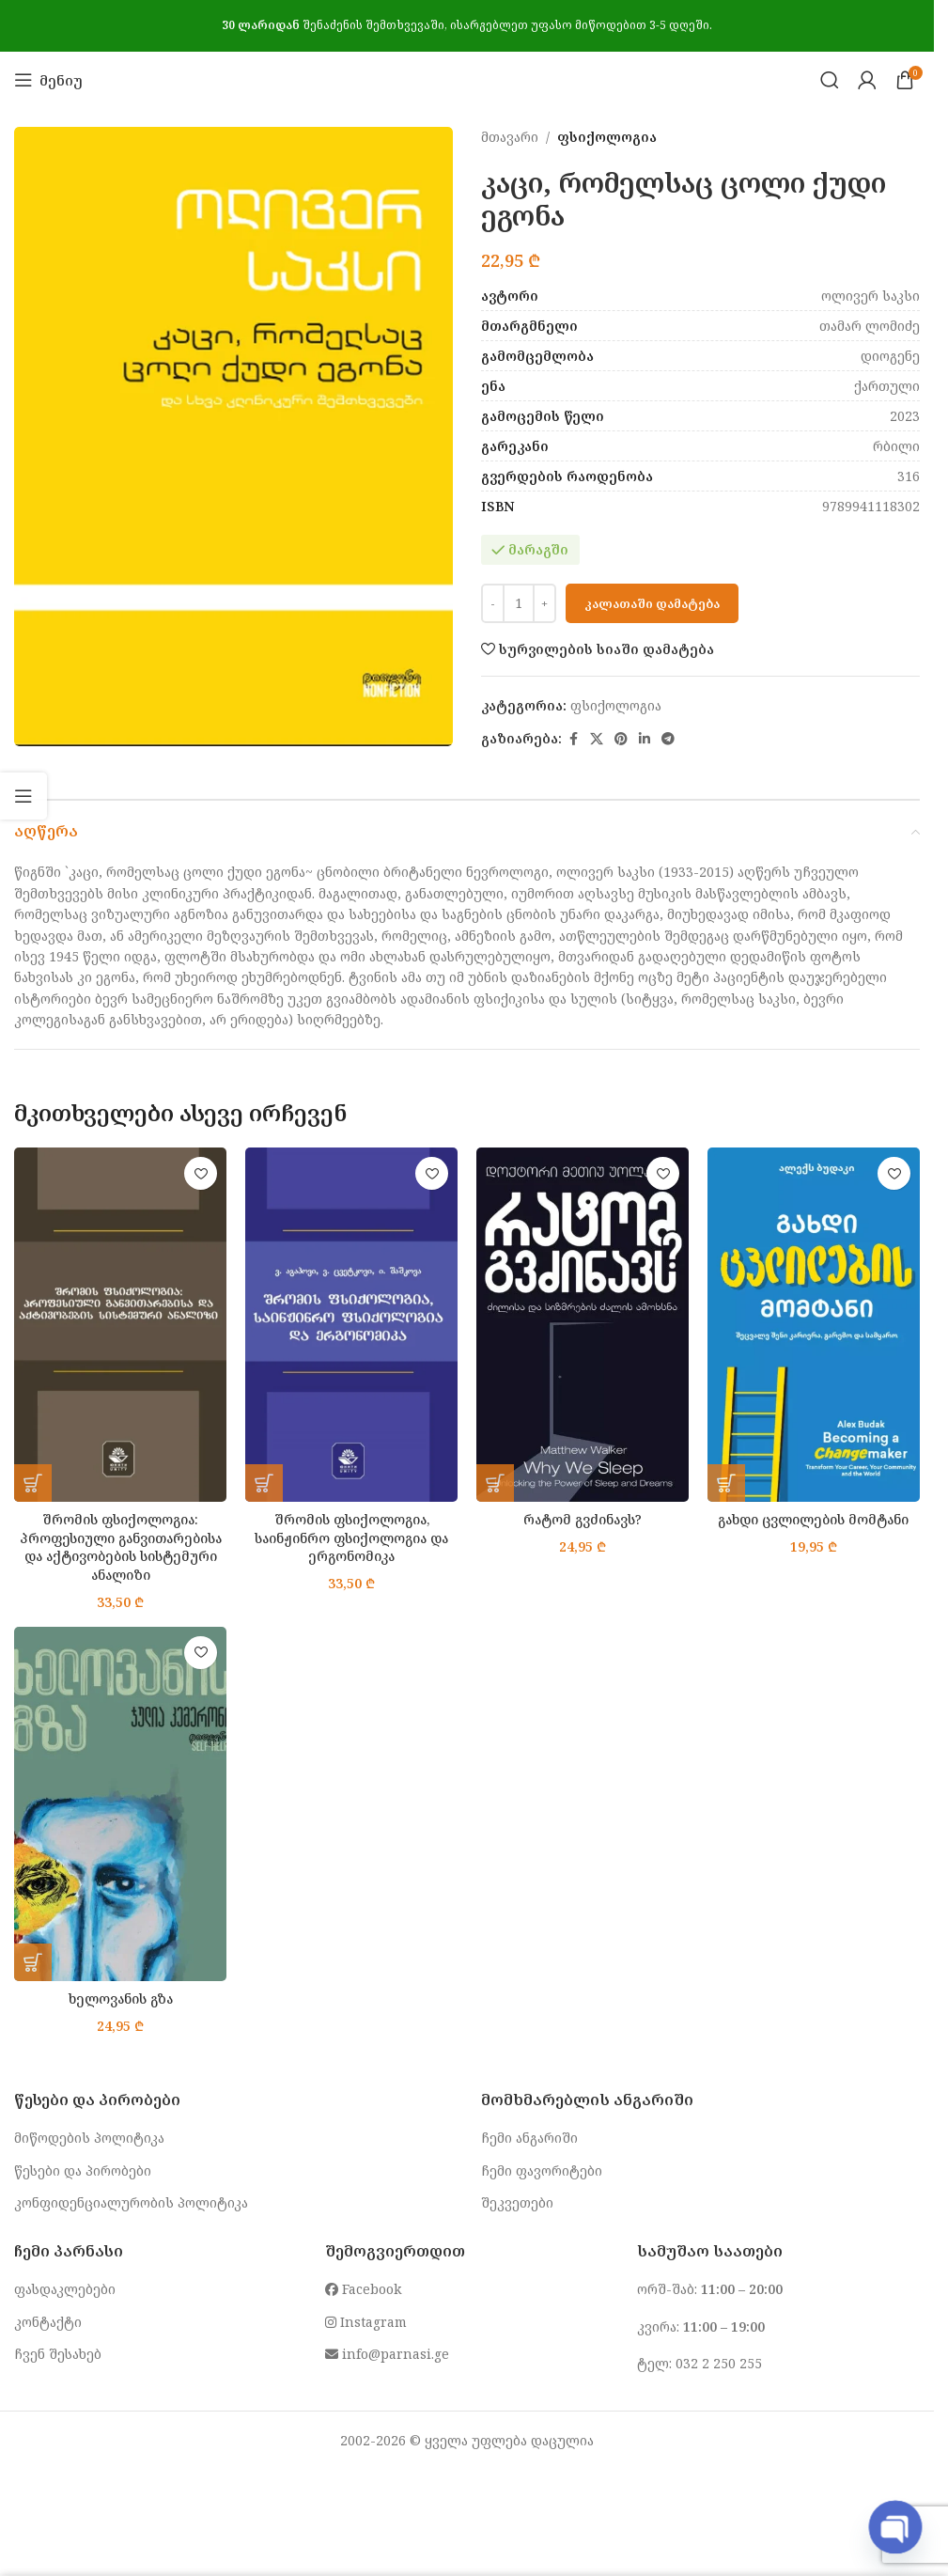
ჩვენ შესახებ (57, 2354)
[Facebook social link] (573, 739)
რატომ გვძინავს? (582, 1519)
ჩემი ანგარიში (529, 2138)
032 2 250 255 (719, 2363)
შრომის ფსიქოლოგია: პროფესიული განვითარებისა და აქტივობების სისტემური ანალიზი (120, 1547)
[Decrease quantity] (493, 603)
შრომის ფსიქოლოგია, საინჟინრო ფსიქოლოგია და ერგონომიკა (352, 1537)
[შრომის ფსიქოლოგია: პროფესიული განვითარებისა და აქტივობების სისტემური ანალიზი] (120, 1324)
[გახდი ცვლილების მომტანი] (813, 1324)
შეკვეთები (517, 2202)
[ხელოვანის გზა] (120, 1803)
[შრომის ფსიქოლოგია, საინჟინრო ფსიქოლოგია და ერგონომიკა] (351, 1324)
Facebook (363, 2289)
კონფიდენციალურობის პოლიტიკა (131, 2202)
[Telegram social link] (668, 739)
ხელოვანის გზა (120, 1998)
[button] (33, 1483)
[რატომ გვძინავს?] (582, 1324)
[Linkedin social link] (644, 739)
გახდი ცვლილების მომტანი (814, 1519)
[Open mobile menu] (48, 80)
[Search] (829, 80)
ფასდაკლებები (65, 2289)
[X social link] (596, 739)
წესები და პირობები (82, 2169)
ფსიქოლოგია (607, 137)
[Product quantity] (519, 603)
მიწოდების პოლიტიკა (89, 2138)
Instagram (366, 2322)
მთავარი (509, 137)
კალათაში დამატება (652, 603)
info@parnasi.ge (387, 2354)
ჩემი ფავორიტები (541, 2169)
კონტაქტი (48, 2322)
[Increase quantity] (544, 603)
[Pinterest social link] (621, 739)
